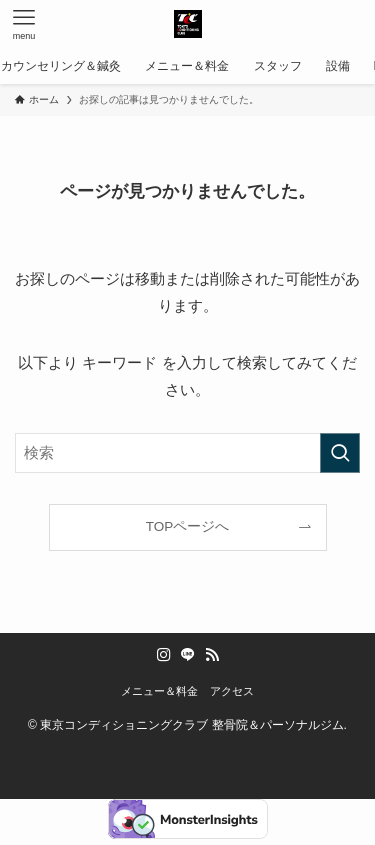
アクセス (232, 691)
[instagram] (164, 655)
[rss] (212, 655)
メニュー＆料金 (159, 691)
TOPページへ (188, 526)
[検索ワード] (187, 453)
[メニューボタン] (24, 24)
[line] (188, 655)
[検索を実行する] (340, 453)
